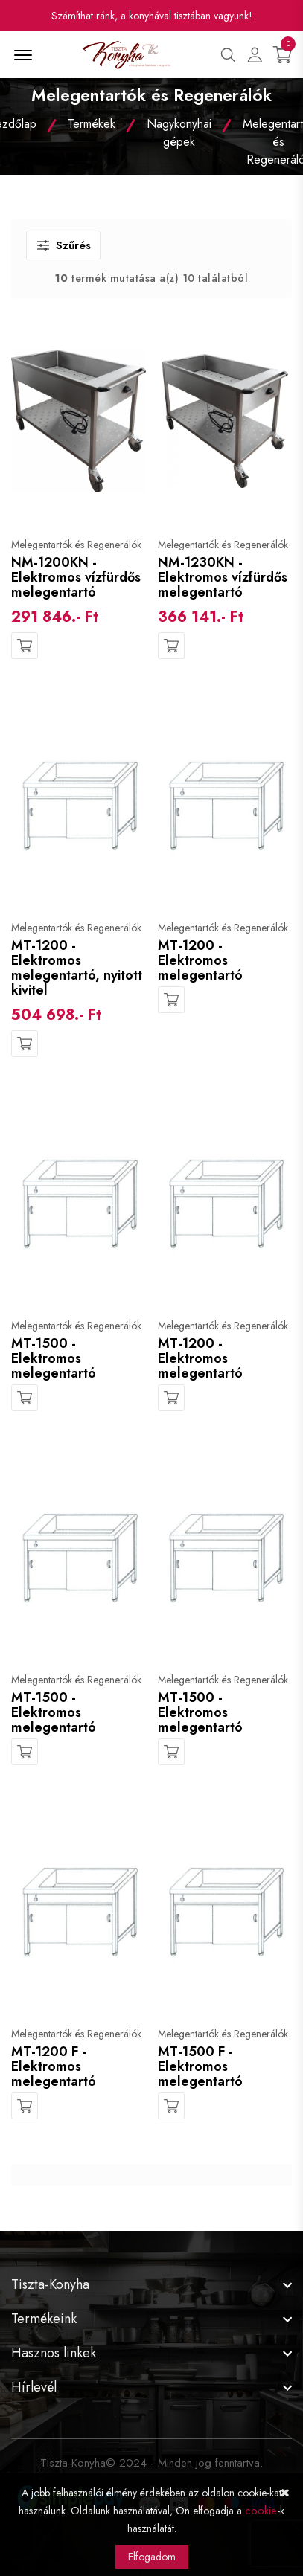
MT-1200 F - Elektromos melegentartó (53, 2066)
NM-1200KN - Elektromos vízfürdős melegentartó (76, 577)
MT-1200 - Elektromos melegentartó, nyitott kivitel (76, 968)
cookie (261, 2510)
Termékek (91, 123)
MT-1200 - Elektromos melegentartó (200, 960)
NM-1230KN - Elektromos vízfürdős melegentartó (222, 577)
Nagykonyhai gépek (179, 132)
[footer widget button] (151, 2284)
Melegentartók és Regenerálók (76, 544)
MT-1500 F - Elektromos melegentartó (200, 2066)
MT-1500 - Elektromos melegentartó (53, 1358)
